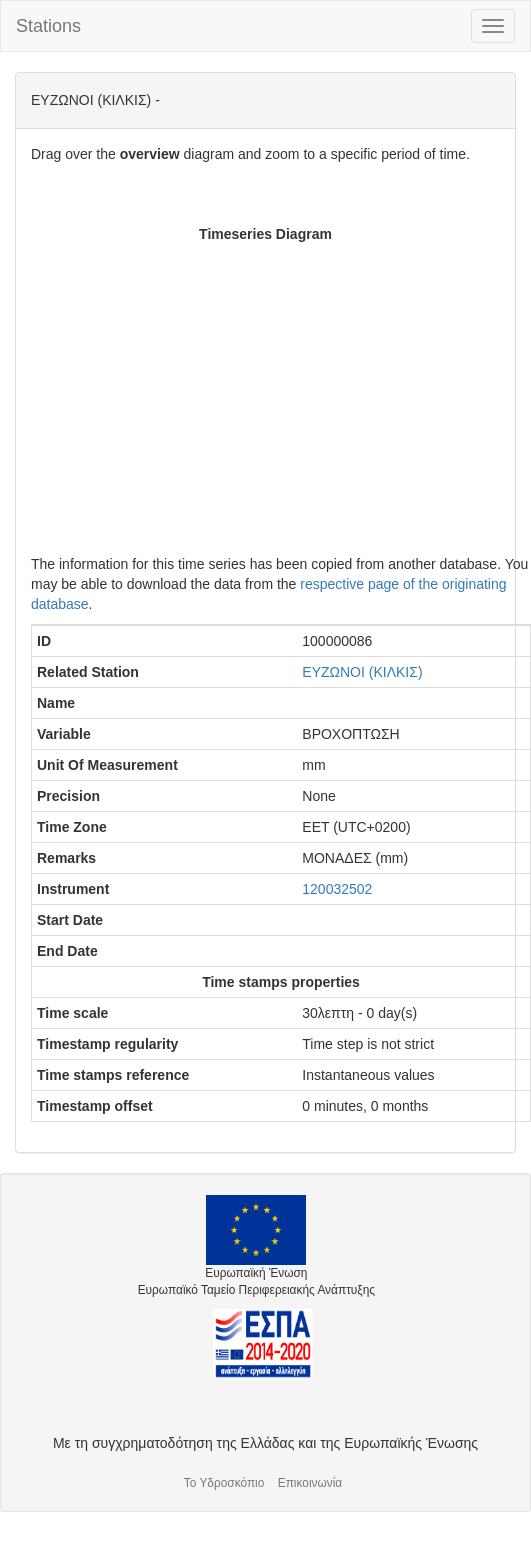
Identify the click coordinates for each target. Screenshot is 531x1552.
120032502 (337, 889)
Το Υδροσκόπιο (224, 1483)
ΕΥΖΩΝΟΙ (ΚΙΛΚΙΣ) (362, 672)
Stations (48, 26)
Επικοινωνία (310, 1483)
